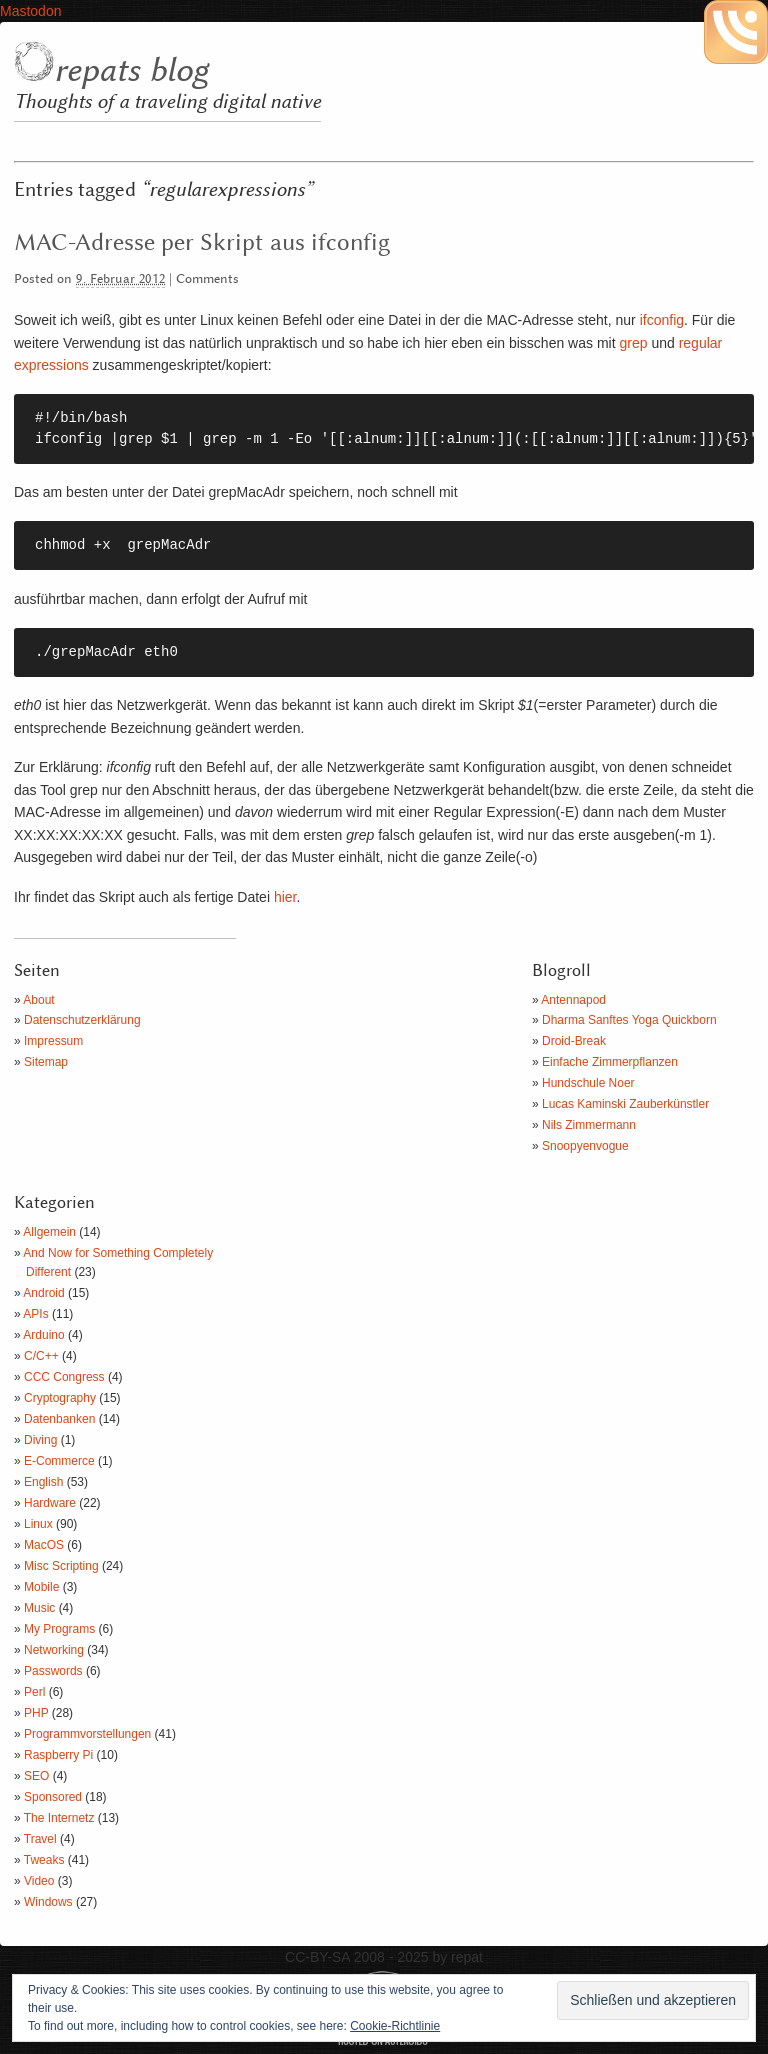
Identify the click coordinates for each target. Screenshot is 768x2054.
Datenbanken (59, 1419)
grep (633, 343)
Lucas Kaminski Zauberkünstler (625, 1104)
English (43, 1482)
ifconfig (662, 320)
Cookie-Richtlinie (395, 2026)
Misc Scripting (61, 1566)
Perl (34, 1692)
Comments (207, 279)
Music (39, 1608)
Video (39, 1881)
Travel (40, 1839)
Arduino (43, 1335)
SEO (36, 1776)
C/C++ (41, 1356)
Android (43, 1293)
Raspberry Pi (58, 1755)
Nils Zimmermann (589, 1125)
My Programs (59, 1629)
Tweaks (44, 1860)
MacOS (44, 1545)
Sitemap (46, 1062)
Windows (48, 1902)
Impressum (53, 1041)
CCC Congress (64, 1377)
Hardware (50, 1503)
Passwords (53, 1671)
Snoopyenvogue (585, 1146)
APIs (35, 1314)
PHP (36, 1713)
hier (285, 897)
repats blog (131, 71)
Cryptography (60, 1398)
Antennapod (573, 1000)
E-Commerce (59, 1461)
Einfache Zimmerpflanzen (610, 1062)
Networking (54, 1650)
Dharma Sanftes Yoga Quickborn (629, 1020)
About (38, 1000)
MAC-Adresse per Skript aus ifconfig (202, 243)
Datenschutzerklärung (82, 1020)
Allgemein (49, 1232)
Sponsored (53, 1797)
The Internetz (59, 1818)
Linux (38, 1524)
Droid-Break (574, 1041)
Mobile (41, 1587)
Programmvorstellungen (87, 1734)
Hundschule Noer (588, 1083)
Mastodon (30, 11)
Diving (40, 1440)
